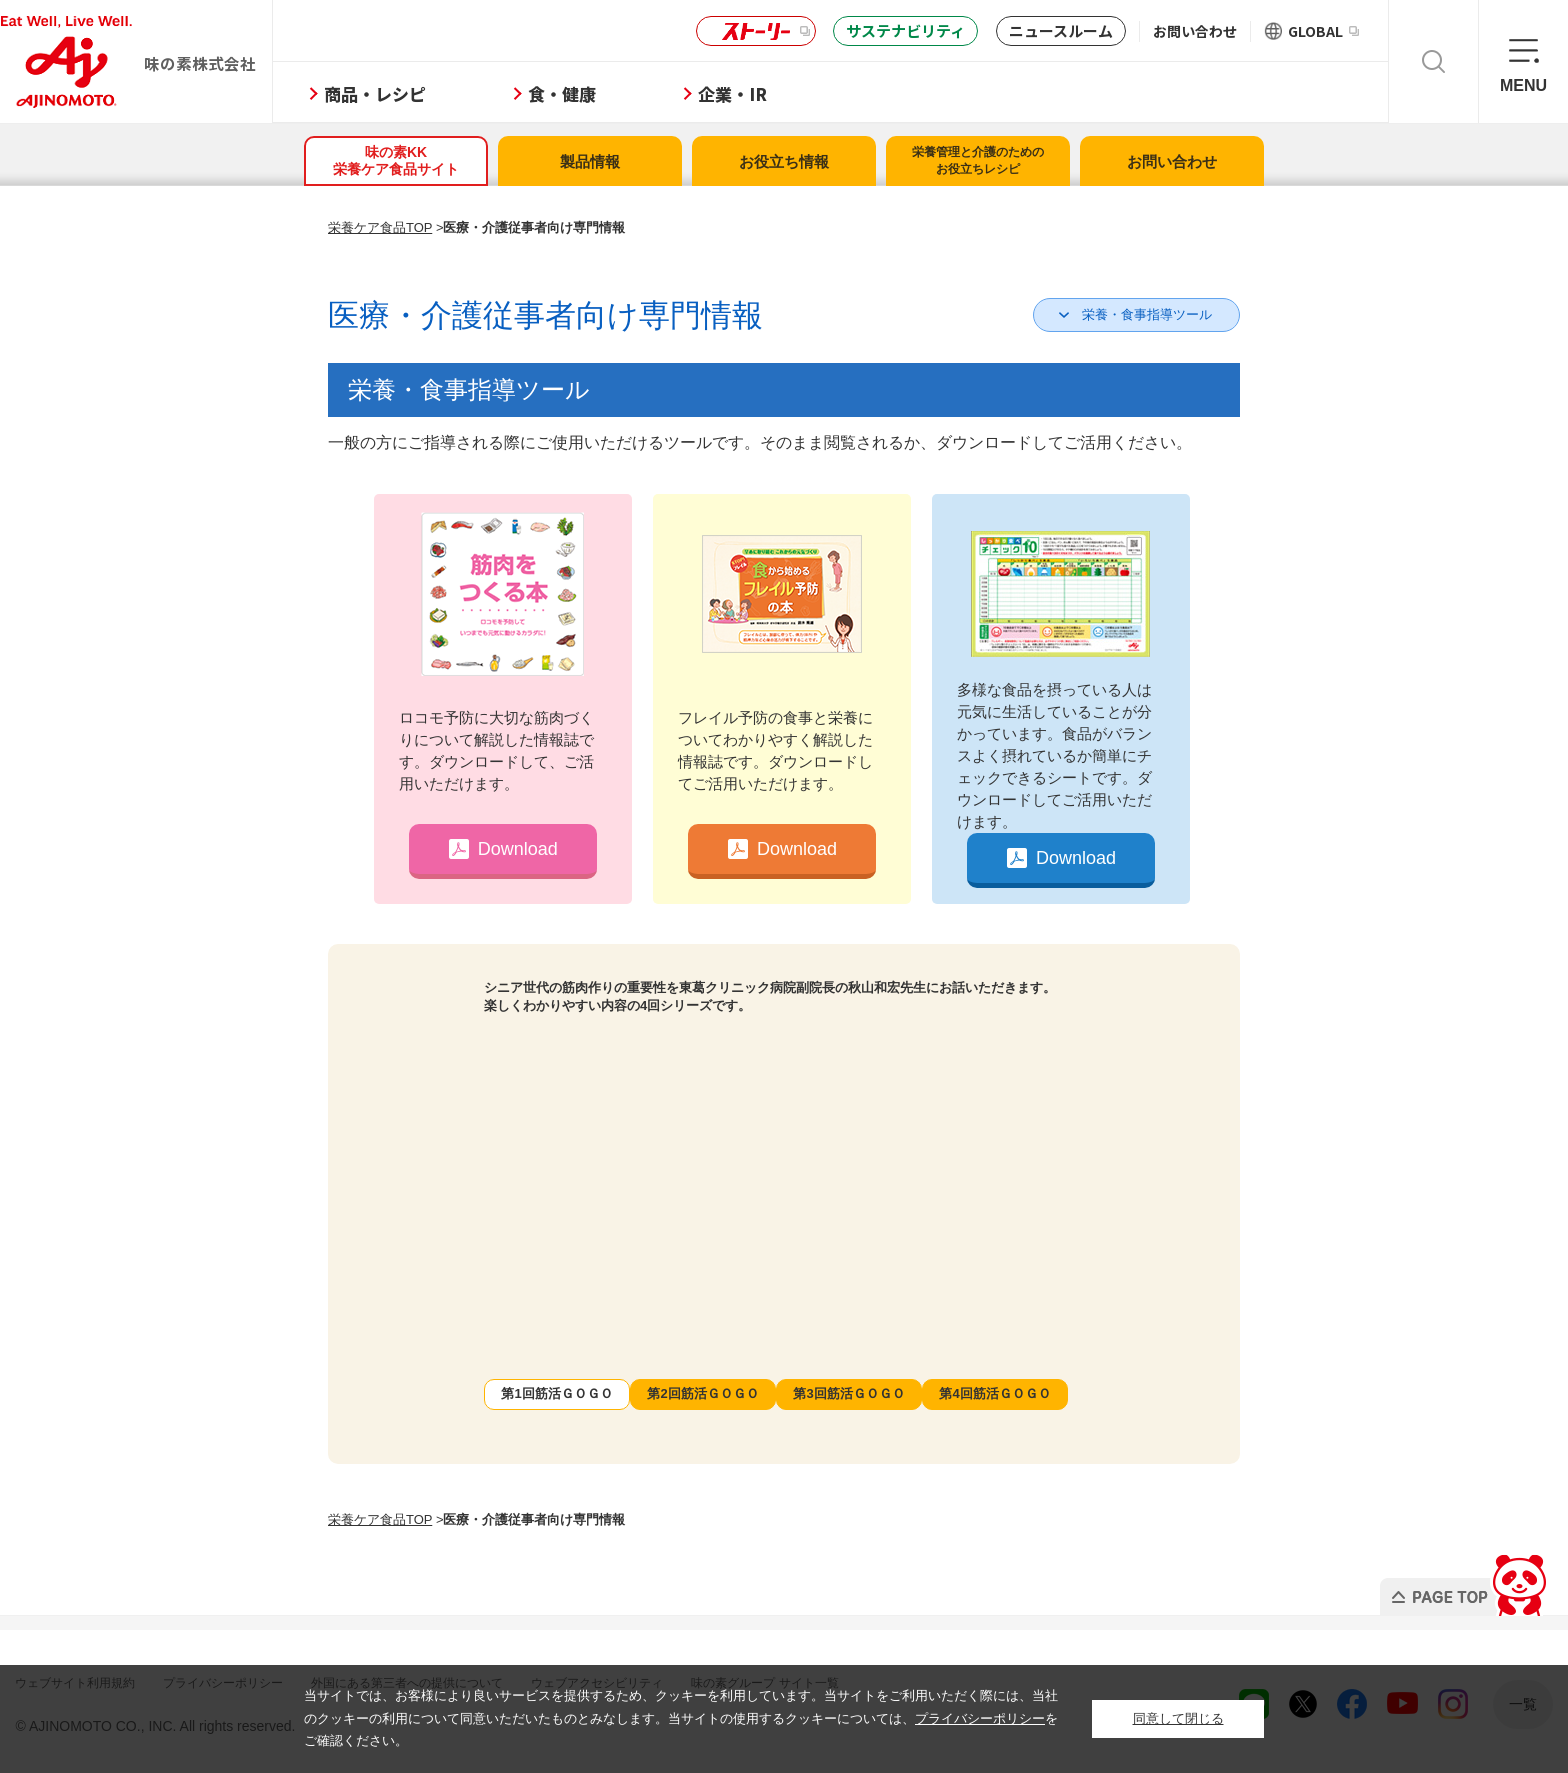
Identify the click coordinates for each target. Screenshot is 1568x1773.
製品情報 (590, 161)
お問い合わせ (1195, 31)
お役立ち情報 (784, 161)
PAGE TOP (1431, 1579)
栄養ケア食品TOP (380, 227)
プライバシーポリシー (980, 1718)
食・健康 (631, 93)
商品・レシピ (444, 93)
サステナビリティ (905, 30)
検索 (1433, 61)
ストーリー (753, 31)
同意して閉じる (1178, 1718)
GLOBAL (1323, 31)
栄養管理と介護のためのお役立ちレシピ (978, 160)
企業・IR (801, 93)
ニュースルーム (1061, 30)
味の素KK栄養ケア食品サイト (396, 160)
